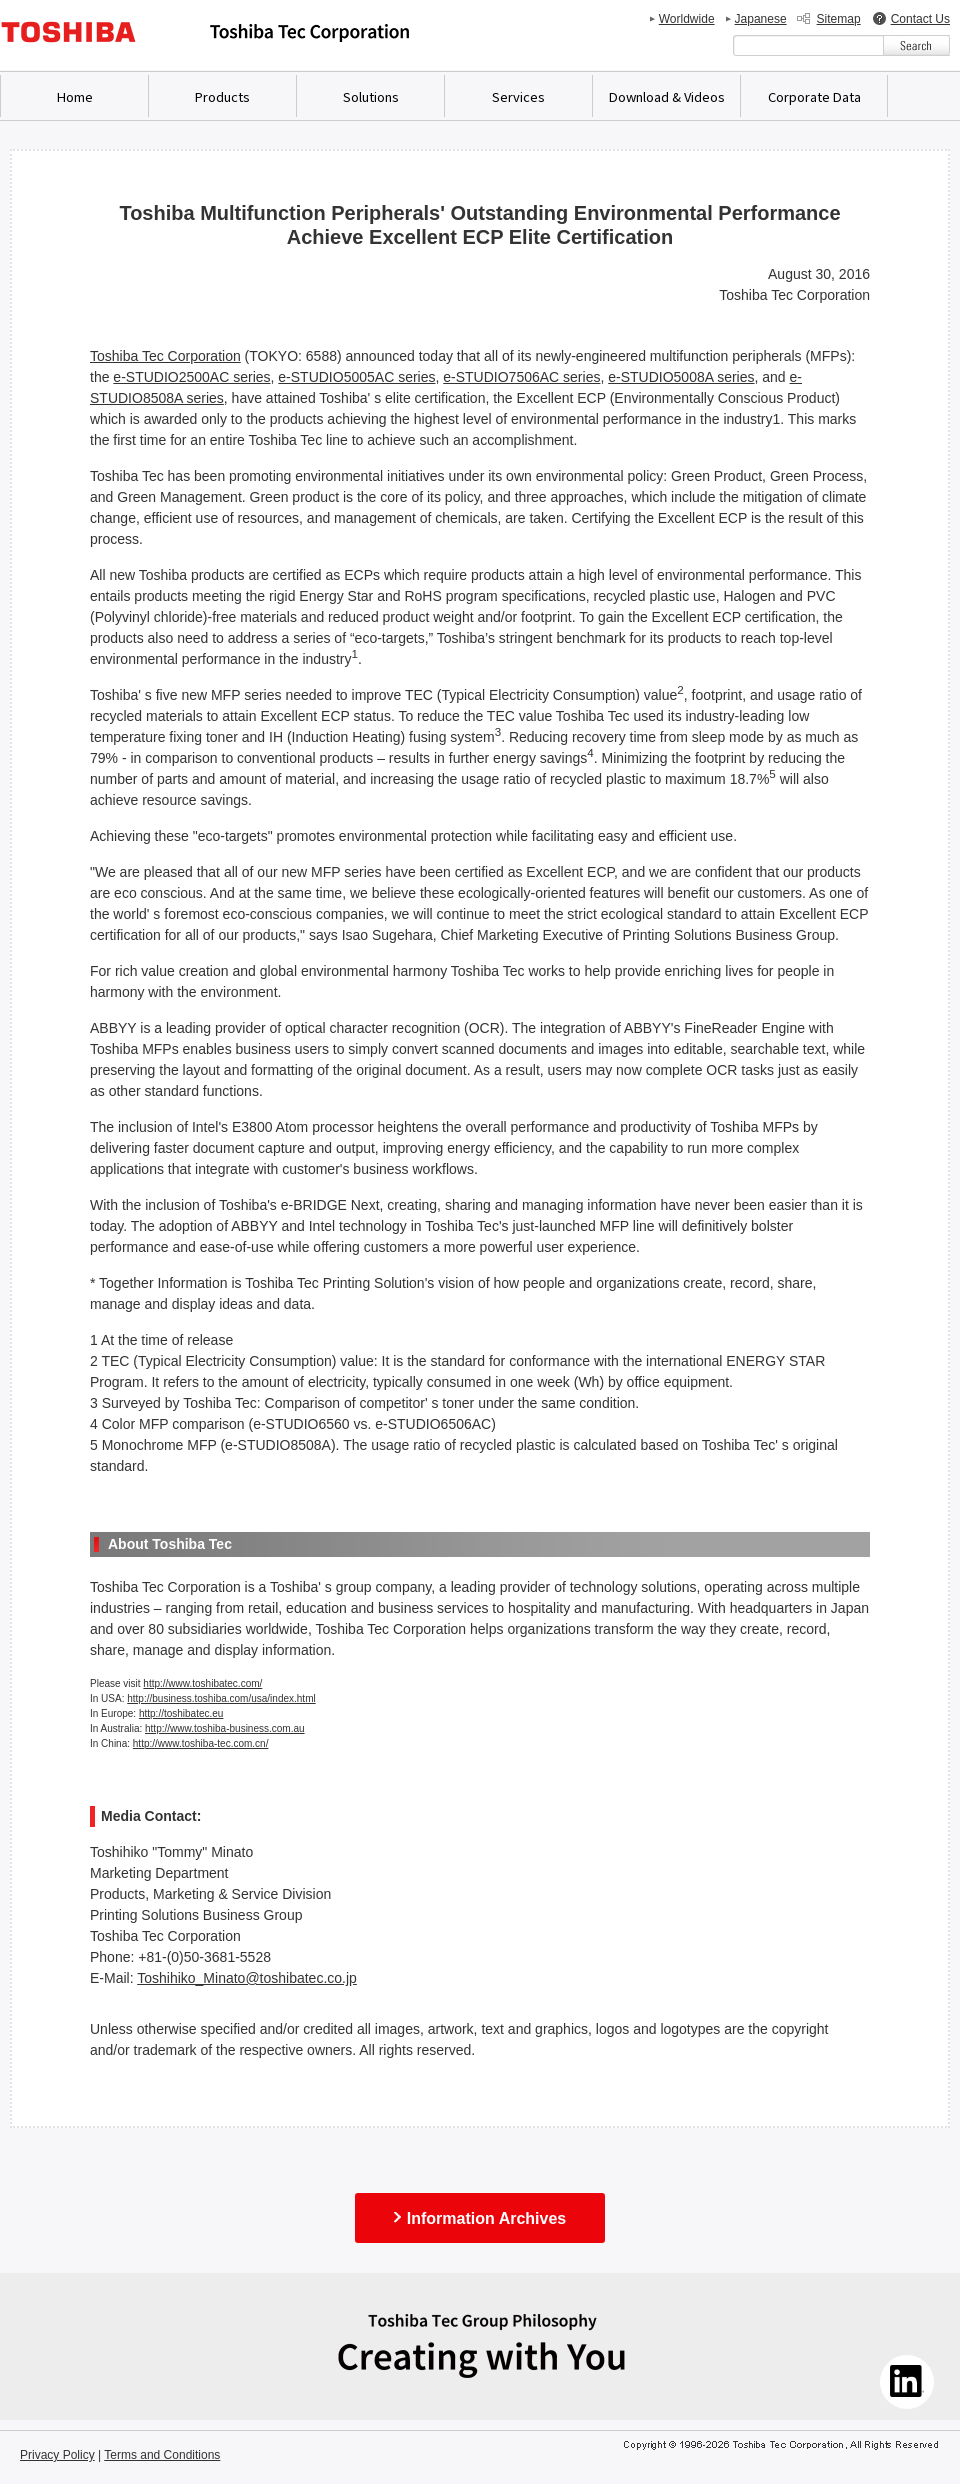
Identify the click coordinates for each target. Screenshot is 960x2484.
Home (75, 96)
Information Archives (486, 2218)
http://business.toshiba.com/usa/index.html (221, 1698)
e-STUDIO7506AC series (521, 377)
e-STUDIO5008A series (681, 377)
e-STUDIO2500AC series (191, 377)
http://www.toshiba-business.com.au (225, 1728)
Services (518, 96)
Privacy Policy (57, 2455)
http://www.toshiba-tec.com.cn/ (201, 1743)
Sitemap (839, 19)
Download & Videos (667, 96)
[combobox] (808, 45)
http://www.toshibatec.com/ (202, 1683)
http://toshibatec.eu (181, 1713)
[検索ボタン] (916, 45)
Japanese (761, 19)
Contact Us (920, 19)
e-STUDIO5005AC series (356, 377)
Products (222, 96)
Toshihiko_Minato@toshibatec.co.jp (247, 1978)
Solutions (371, 96)
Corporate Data (814, 96)
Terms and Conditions (162, 2455)
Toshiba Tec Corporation (165, 356)
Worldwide (687, 19)
